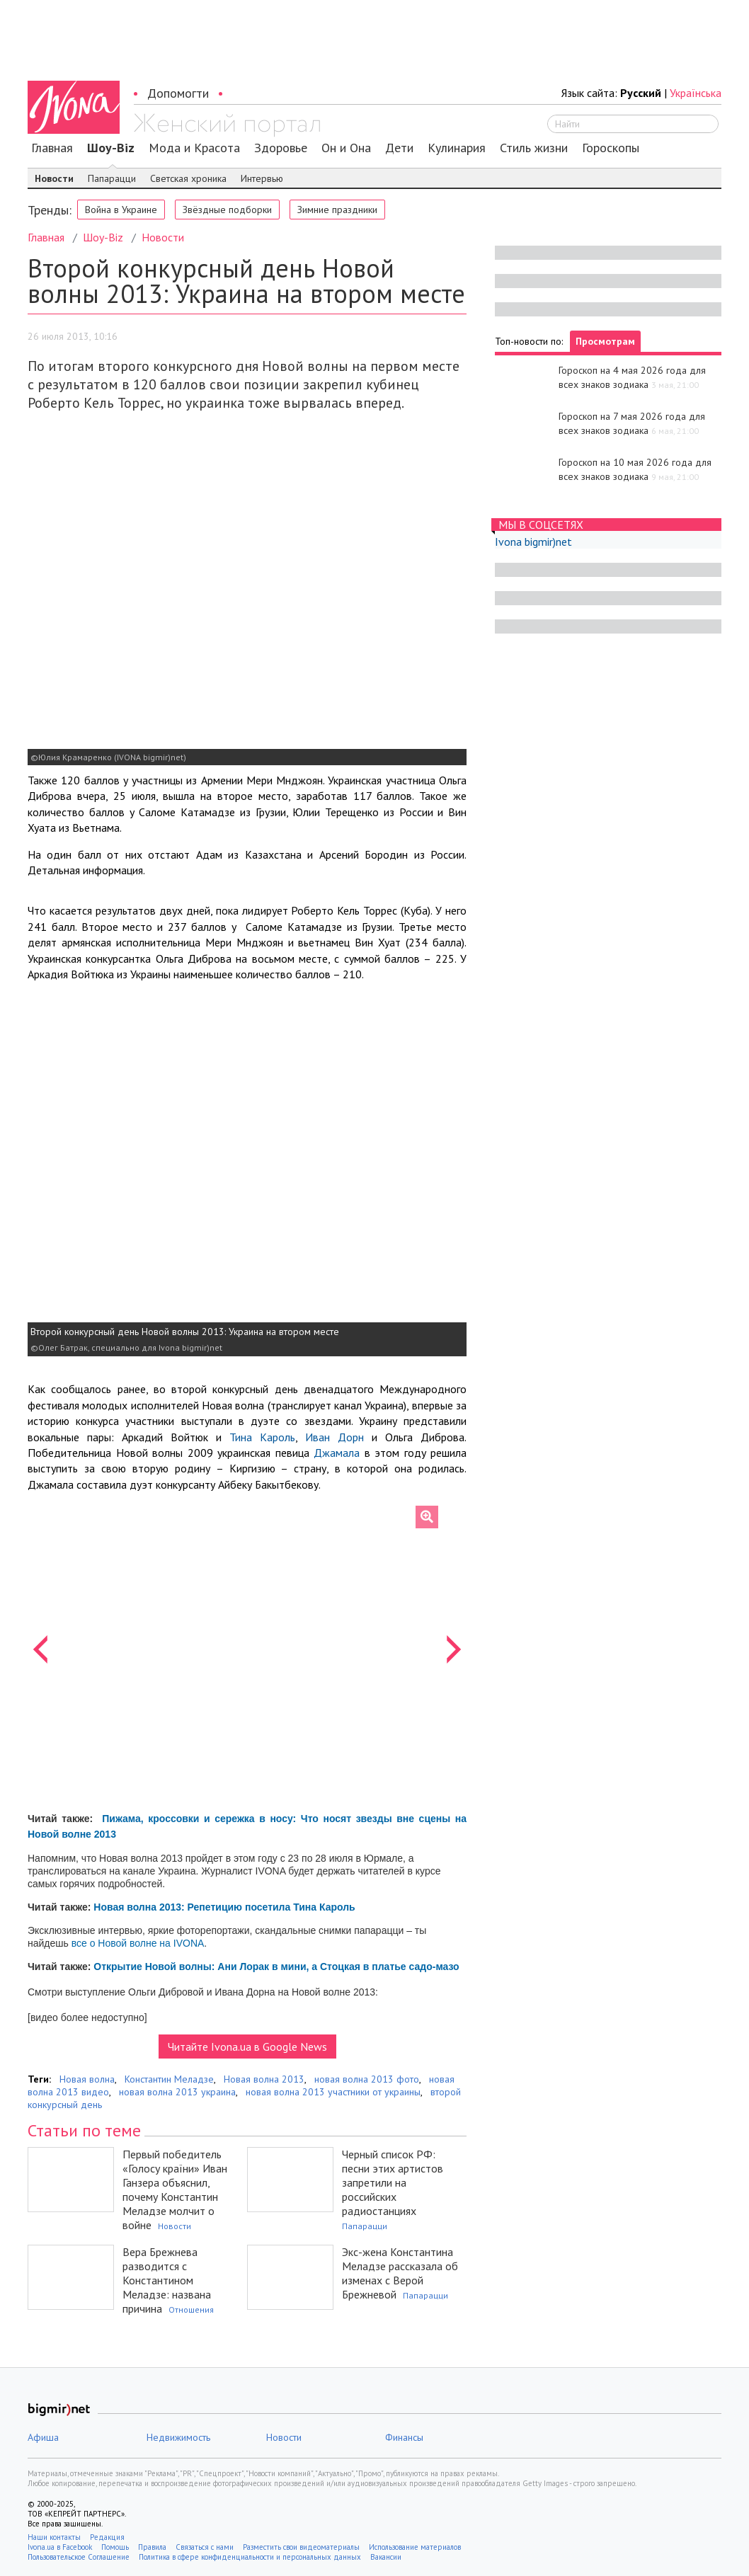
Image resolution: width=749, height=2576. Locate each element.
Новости (54, 178)
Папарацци (112, 178)
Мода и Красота (194, 148)
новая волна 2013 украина (177, 2091)
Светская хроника (188, 178)
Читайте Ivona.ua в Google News (247, 2046)
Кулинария (457, 148)
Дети (399, 148)
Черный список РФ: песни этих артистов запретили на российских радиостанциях (392, 2182)
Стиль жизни (534, 148)
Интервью (262, 178)
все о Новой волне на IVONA (138, 1943)
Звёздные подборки (227, 209)
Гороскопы (610, 148)
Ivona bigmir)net (533, 541)
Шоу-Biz (111, 148)
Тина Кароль (262, 1437)
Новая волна (87, 2079)
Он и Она (346, 148)
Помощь (115, 2547)
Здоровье (280, 148)
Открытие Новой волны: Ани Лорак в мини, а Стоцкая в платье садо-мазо (276, 1966)
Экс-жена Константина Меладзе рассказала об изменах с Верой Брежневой (400, 2273)
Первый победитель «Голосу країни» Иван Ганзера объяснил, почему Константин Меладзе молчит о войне (174, 2189)
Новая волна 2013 (264, 2079)
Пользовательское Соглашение (79, 2557)
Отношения (191, 2309)
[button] (40, 1649)
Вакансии (385, 2557)
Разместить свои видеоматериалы (301, 2547)
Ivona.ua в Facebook (60, 2547)
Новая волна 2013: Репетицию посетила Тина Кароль (224, 1907)
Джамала (337, 1453)
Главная (52, 148)
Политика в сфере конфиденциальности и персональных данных (250, 2557)
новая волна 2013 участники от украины (333, 2091)
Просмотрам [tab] (605, 341)
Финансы (404, 2437)
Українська (695, 93)
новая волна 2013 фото (366, 2079)
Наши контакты (54, 2537)
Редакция (107, 2537)
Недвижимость (178, 2437)
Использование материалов (415, 2547)
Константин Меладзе (169, 2079)
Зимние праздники (337, 209)
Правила (152, 2547)
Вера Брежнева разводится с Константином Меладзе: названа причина (166, 2280)
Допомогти (178, 93)
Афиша (43, 2437)
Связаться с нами (205, 2547)
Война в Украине (121, 209)
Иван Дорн (334, 1437)
